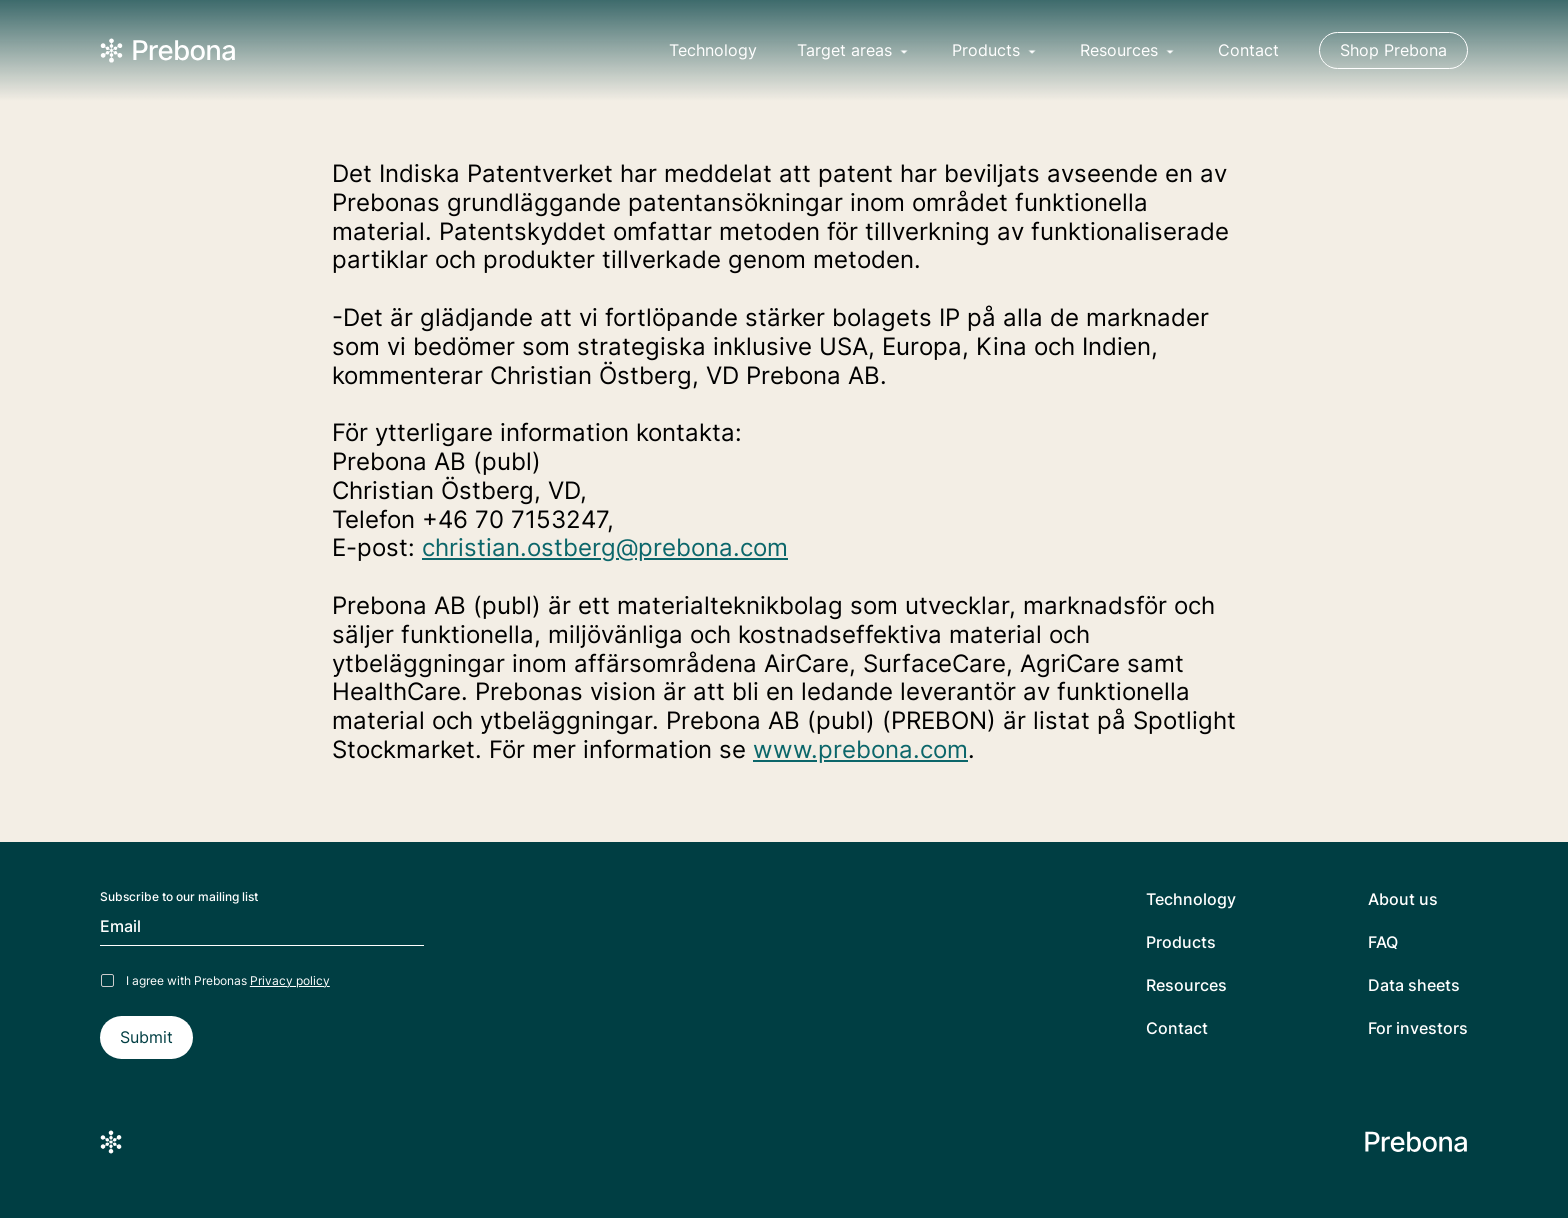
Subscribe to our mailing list (179, 897)
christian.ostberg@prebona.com (605, 547)
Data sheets (1414, 985)
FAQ (1383, 942)
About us (1403, 899)
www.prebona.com (860, 749)
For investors (1418, 1028)
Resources (1186, 985)
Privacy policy (290, 980)
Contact (1248, 50)
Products (1181, 942)
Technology (713, 50)
